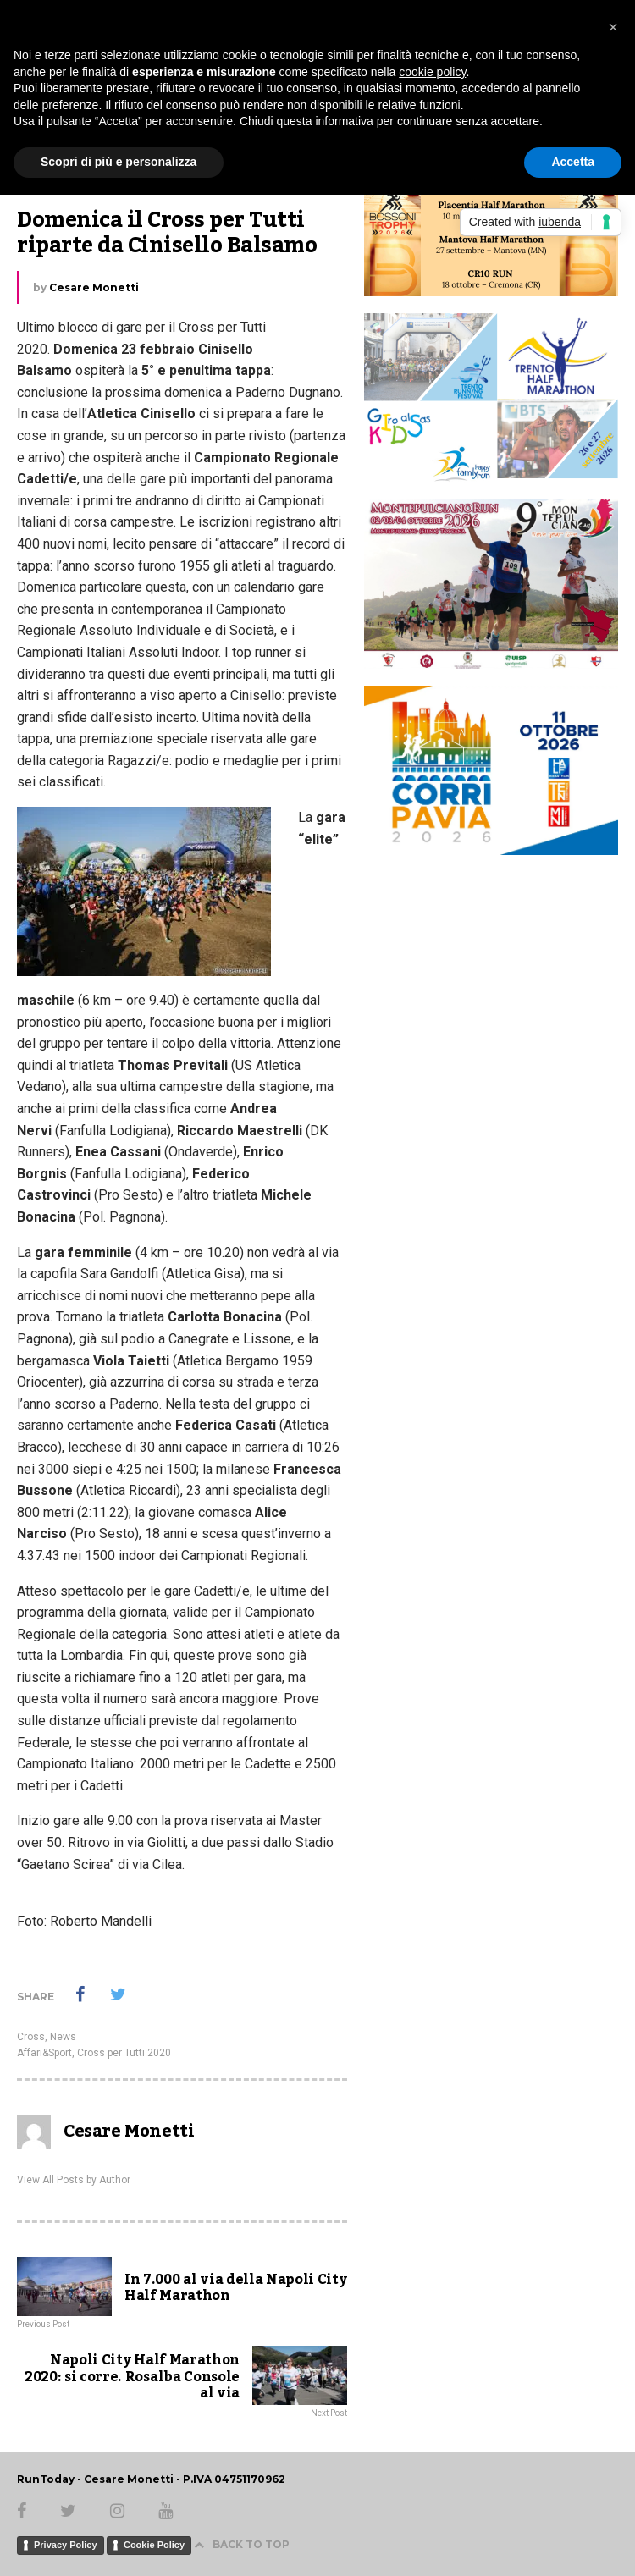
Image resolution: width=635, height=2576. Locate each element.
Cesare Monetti (94, 287)
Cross (31, 2037)
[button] (613, 27)
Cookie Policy (154, 2545)
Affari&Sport (44, 2053)
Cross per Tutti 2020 (124, 2053)
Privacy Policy (65, 2545)
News (63, 2037)
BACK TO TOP (242, 2544)
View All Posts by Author (73, 2180)
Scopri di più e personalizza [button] (118, 161)
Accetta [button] (572, 161)
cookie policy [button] (432, 72)
